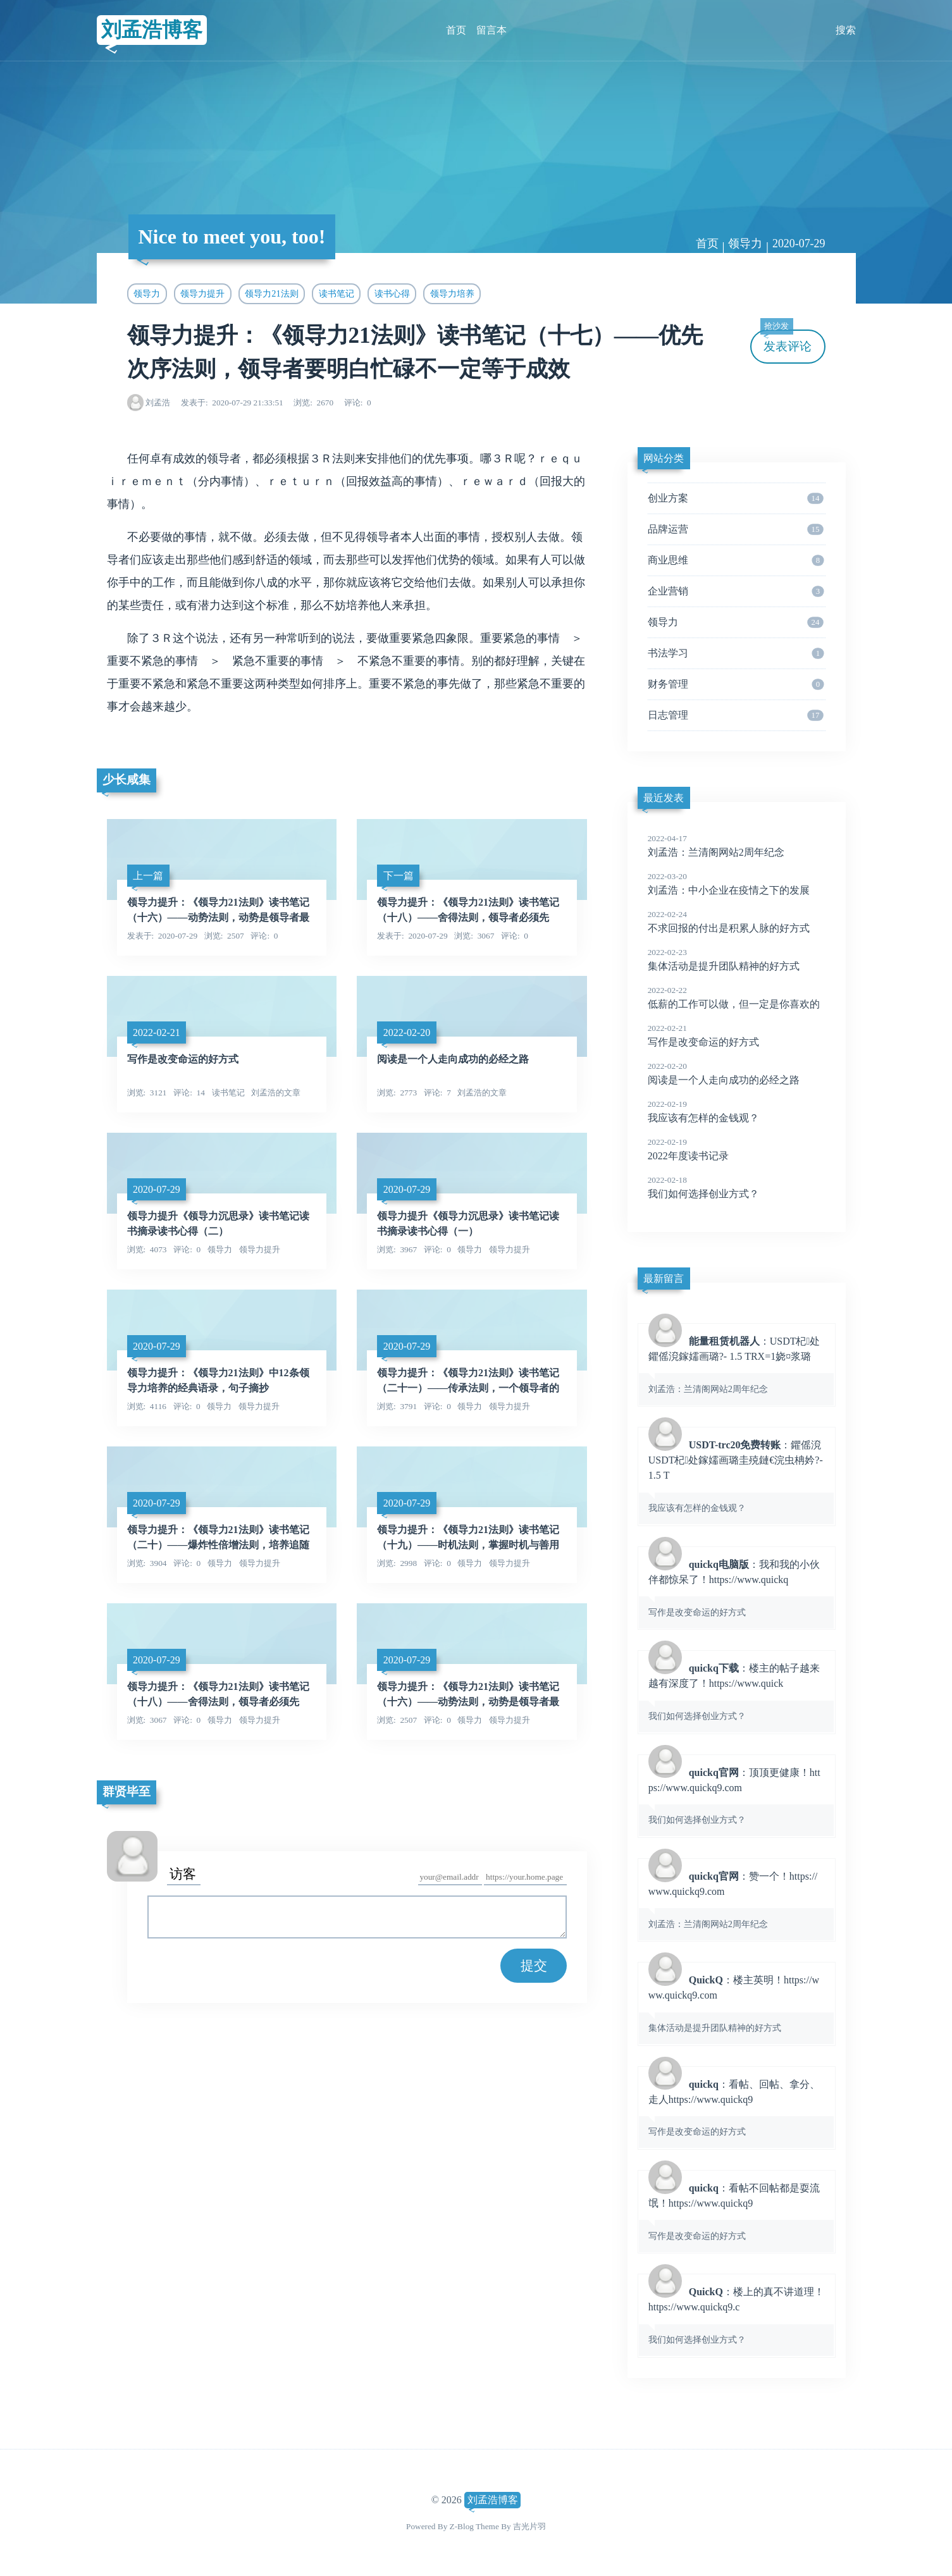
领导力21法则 (271, 293)
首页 (456, 30)
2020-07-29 (798, 243)
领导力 (745, 243)
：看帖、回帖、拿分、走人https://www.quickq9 (736, 2107)
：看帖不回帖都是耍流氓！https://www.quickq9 (736, 2211)
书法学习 (736, 653)
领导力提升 (202, 293)
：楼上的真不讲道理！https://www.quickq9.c (736, 2315)
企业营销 (736, 591)
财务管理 (736, 684)
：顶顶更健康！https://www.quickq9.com (736, 1795)
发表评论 (786, 341)
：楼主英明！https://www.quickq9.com (736, 2003)
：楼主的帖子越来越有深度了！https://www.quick (736, 1691)
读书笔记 (336, 293)
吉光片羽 (529, 2526)
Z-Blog (462, 2526)
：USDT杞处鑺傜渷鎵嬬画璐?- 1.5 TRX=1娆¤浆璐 (736, 1364)
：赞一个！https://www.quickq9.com (736, 1899)
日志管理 (736, 715)
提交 (534, 1965)
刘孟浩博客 (151, 29)
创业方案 (736, 498)
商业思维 (736, 560)
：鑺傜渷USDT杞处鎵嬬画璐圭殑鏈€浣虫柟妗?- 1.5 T (736, 1475)
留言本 (491, 30)
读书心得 (392, 293)
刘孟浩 (157, 402)
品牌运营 (736, 529)
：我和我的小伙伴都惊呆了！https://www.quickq (736, 1587)
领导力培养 (452, 293)
